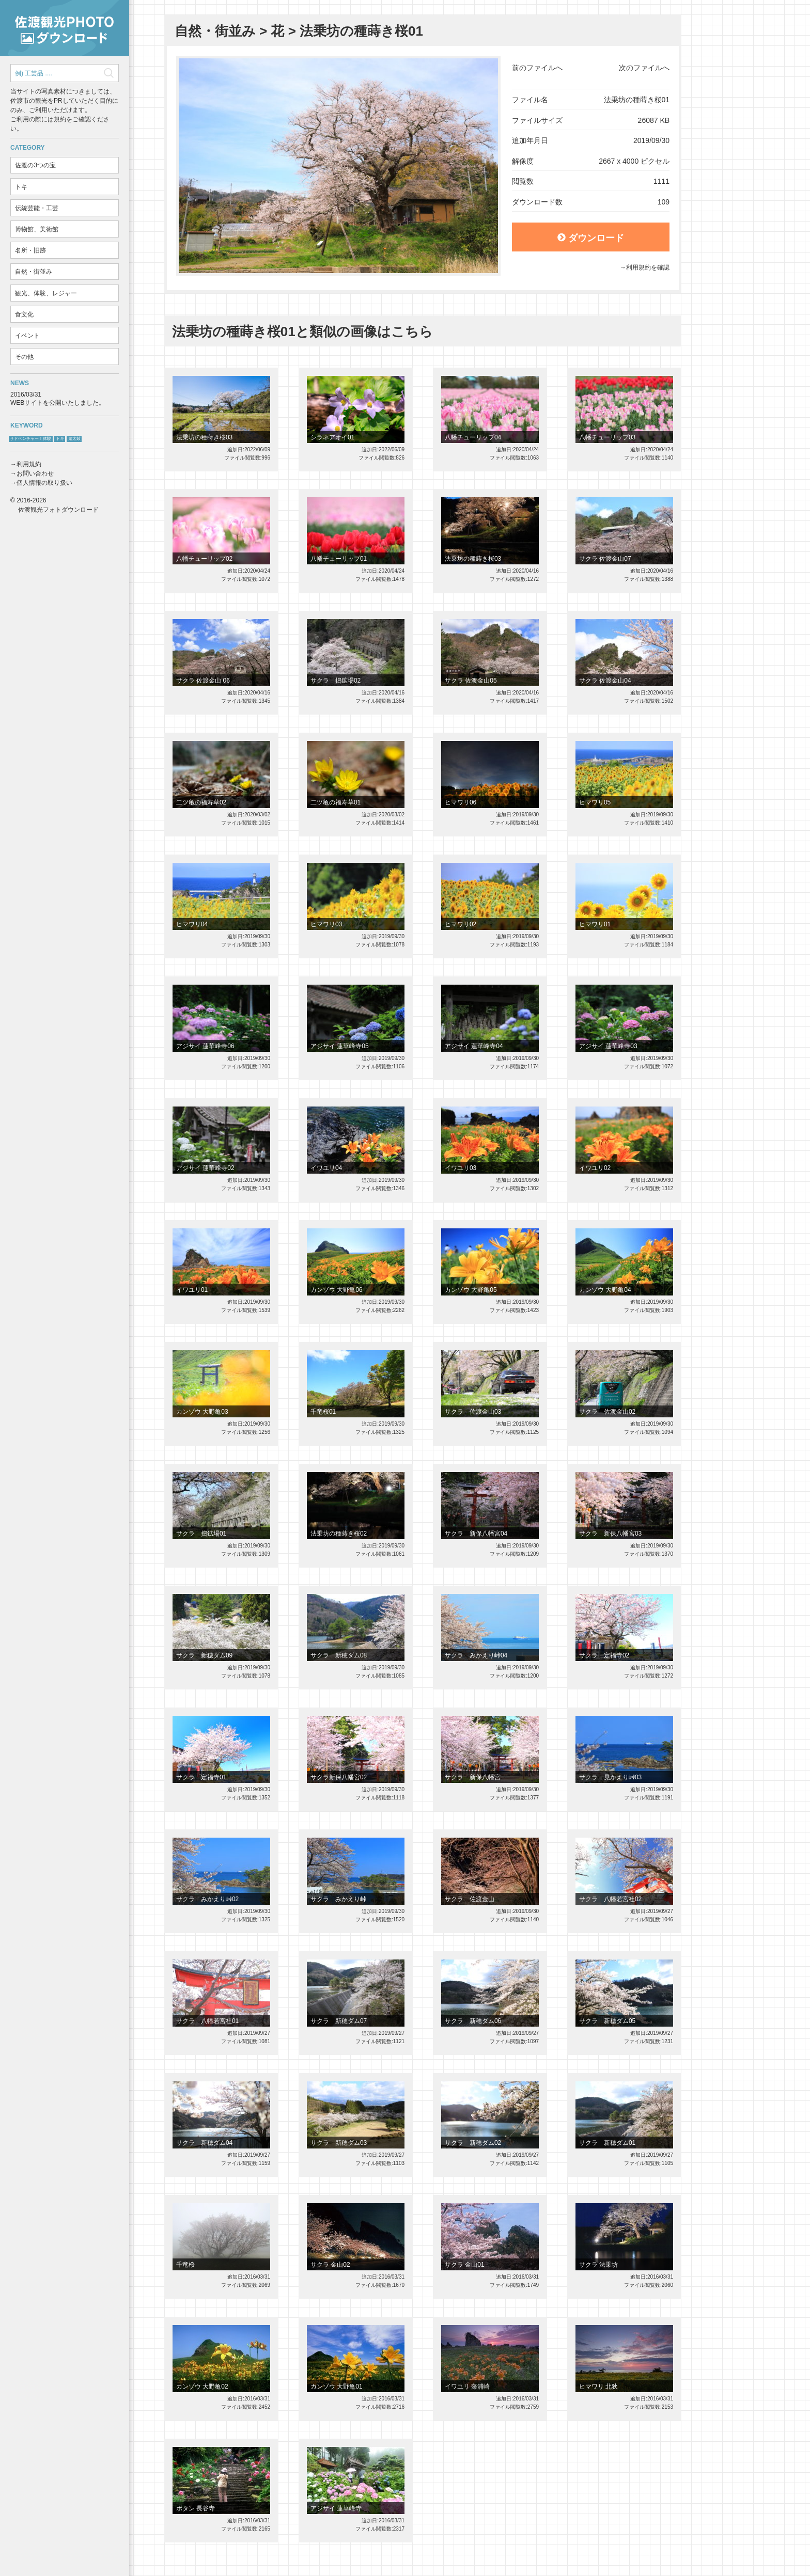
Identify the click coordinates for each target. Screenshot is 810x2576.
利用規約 (29, 464)
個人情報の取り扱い (44, 482)
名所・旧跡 (30, 250)
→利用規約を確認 (644, 267)
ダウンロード (590, 238)
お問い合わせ (35, 473)
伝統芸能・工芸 (36, 208)
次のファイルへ (644, 68)
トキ (21, 187)
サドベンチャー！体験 (30, 438)
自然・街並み (33, 271)
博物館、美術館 (36, 229)
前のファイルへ (537, 68)
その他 (24, 356)
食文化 (24, 314)
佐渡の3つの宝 (35, 165)
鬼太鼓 (74, 438)
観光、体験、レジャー (46, 293)
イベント (27, 335)
